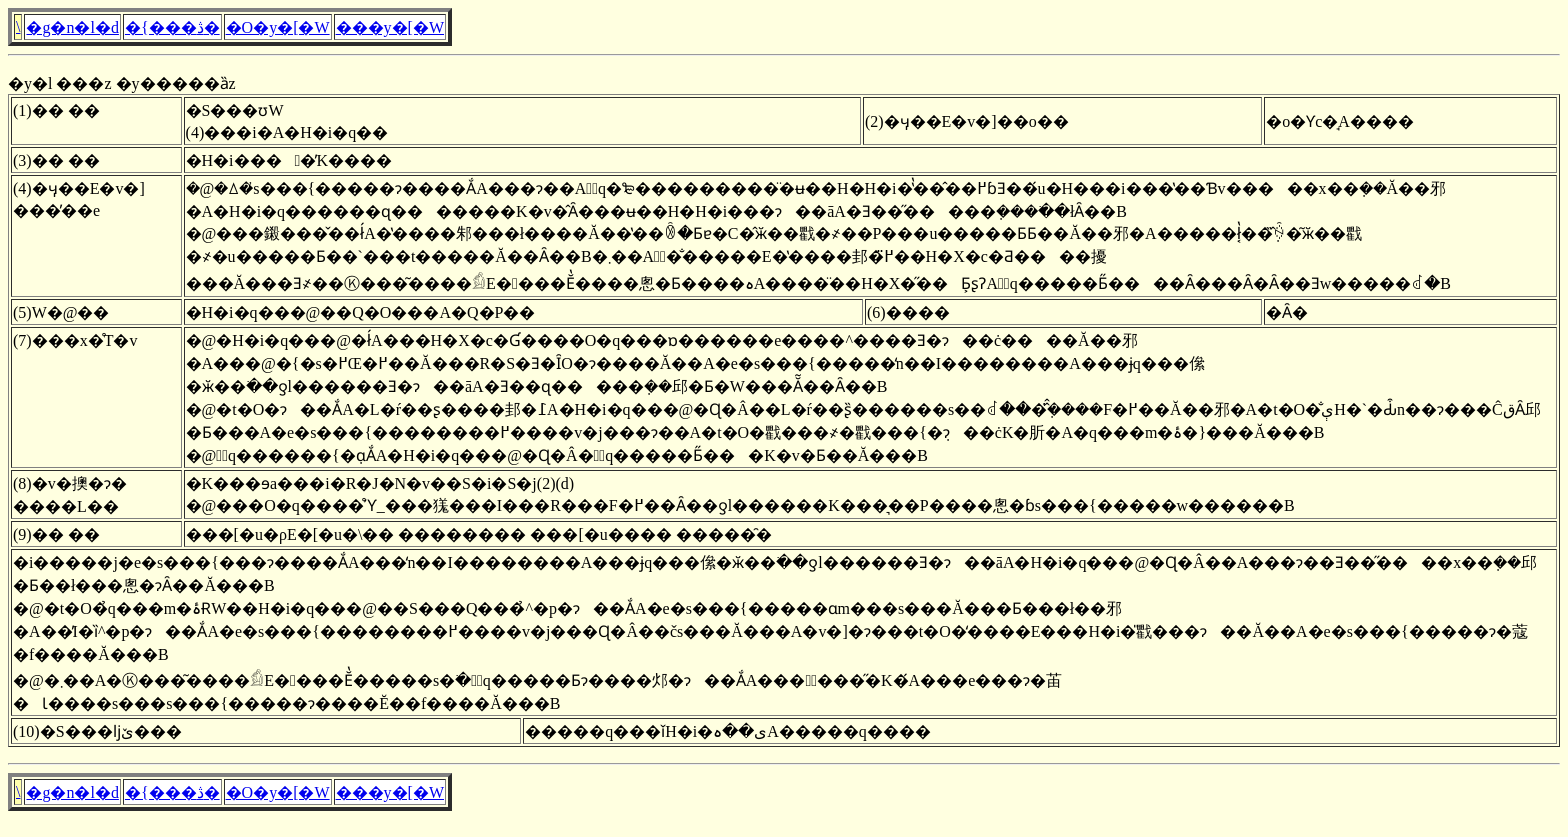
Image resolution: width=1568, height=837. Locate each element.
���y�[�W (390, 27)
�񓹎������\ (18, 26)
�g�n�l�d (72, 27)
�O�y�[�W (278, 27)
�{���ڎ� (172, 27)
